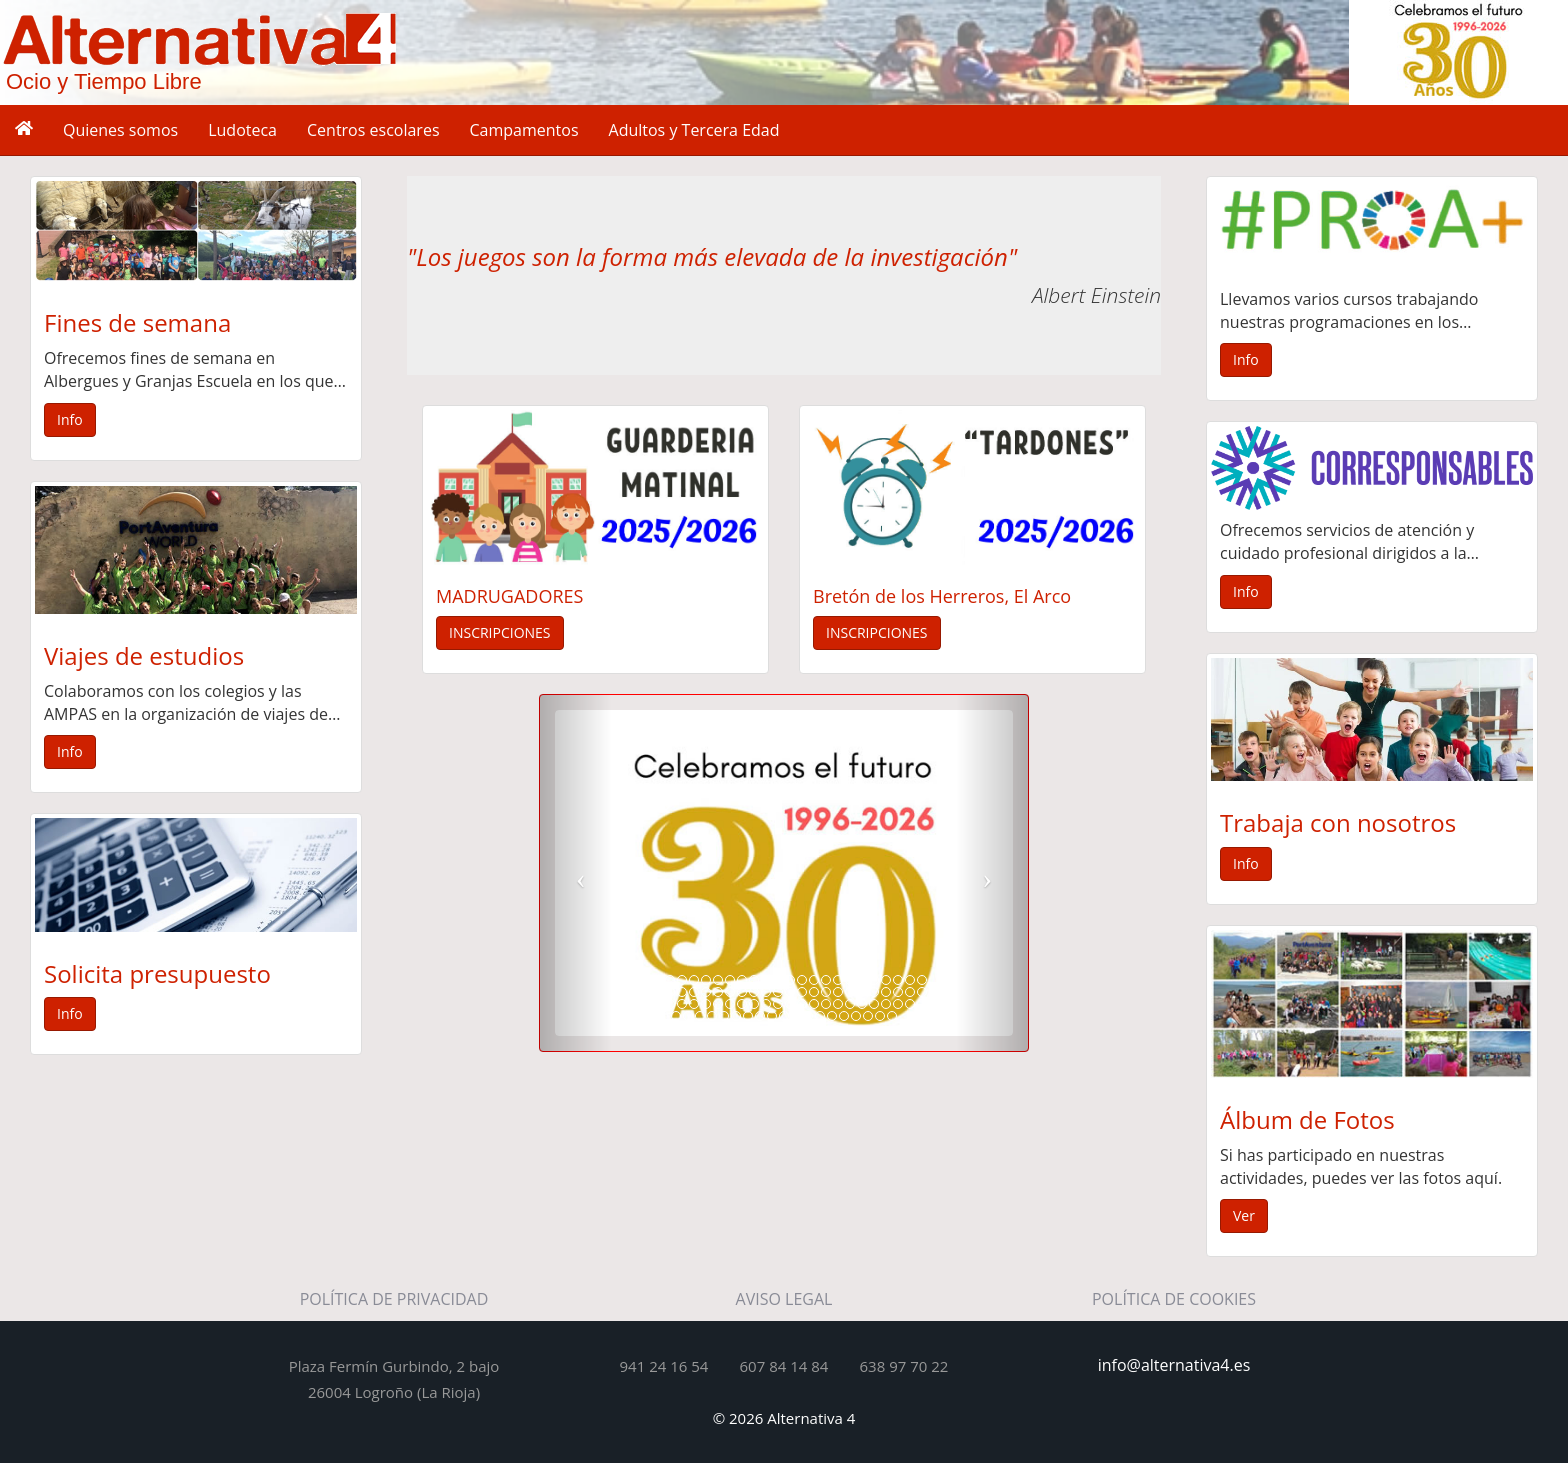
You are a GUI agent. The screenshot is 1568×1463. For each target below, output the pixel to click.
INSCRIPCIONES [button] (500, 632)
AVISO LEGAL (784, 1299)
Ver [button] (1244, 1215)
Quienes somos (120, 130)
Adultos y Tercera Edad (694, 130)
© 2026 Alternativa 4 (784, 1418)
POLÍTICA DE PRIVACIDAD (394, 1299)
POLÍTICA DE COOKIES (1174, 1299)
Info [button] (70, 419)
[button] (576, 872)
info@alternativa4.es (1174, 1365)
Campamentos (524, 130)
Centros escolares (373, 130)
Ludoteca (242, 130)
